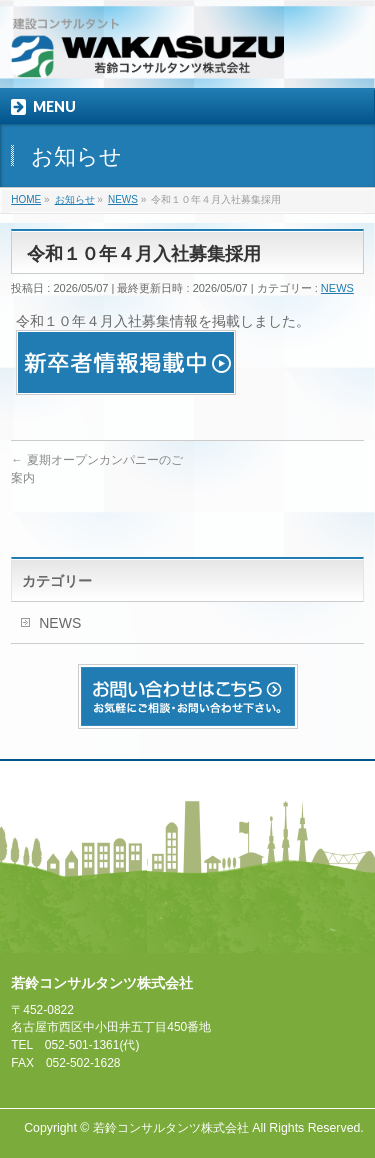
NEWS (337, 288)
